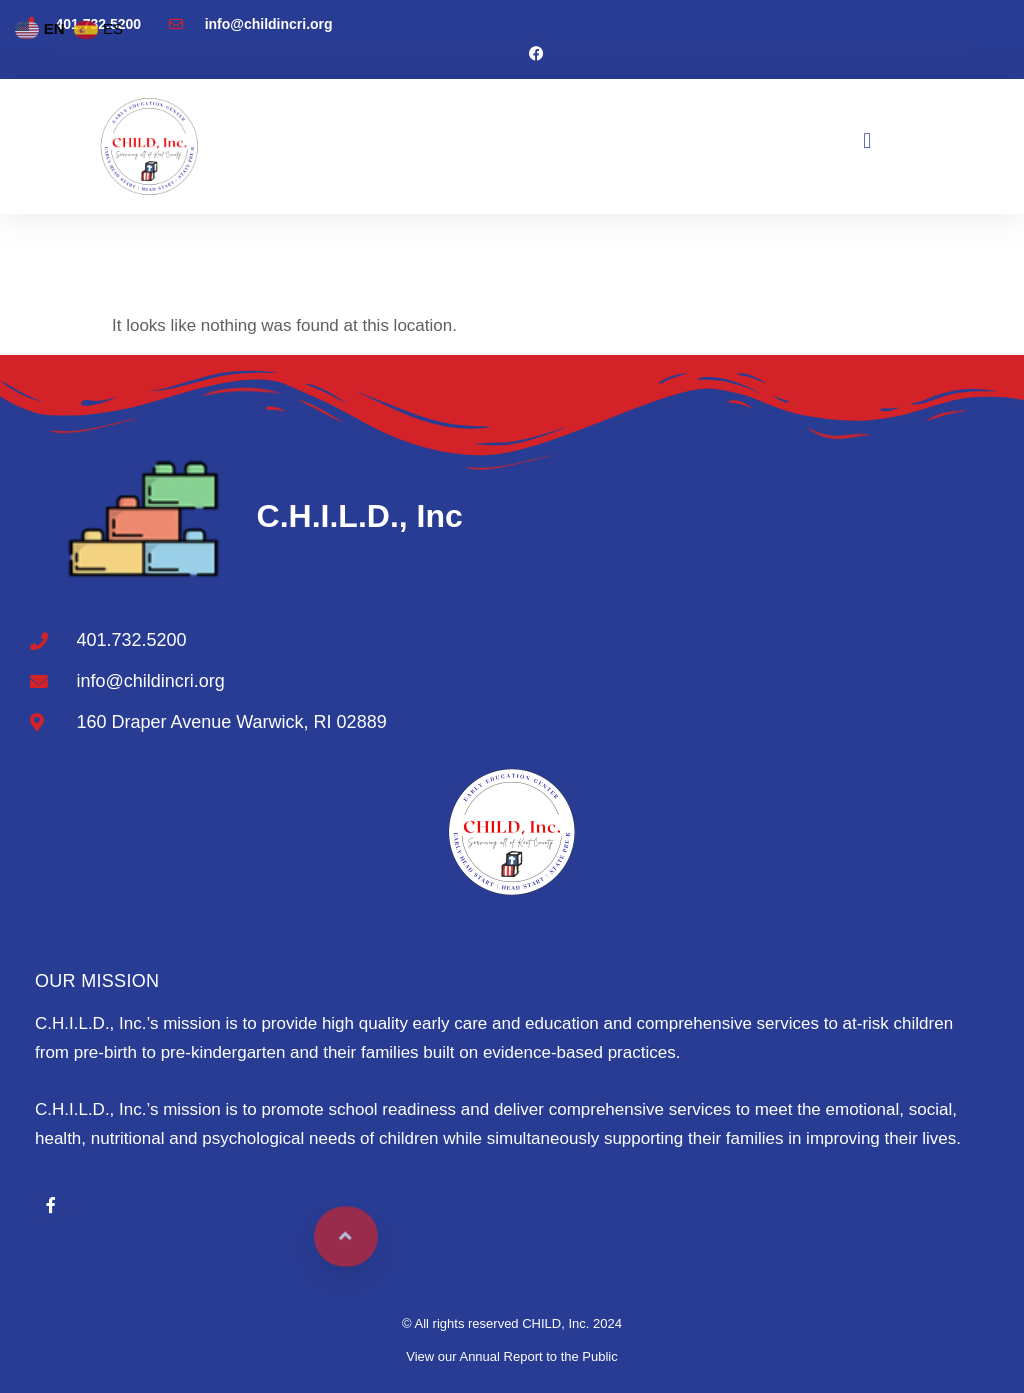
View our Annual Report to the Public (512, 1356)
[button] (867, 141)
